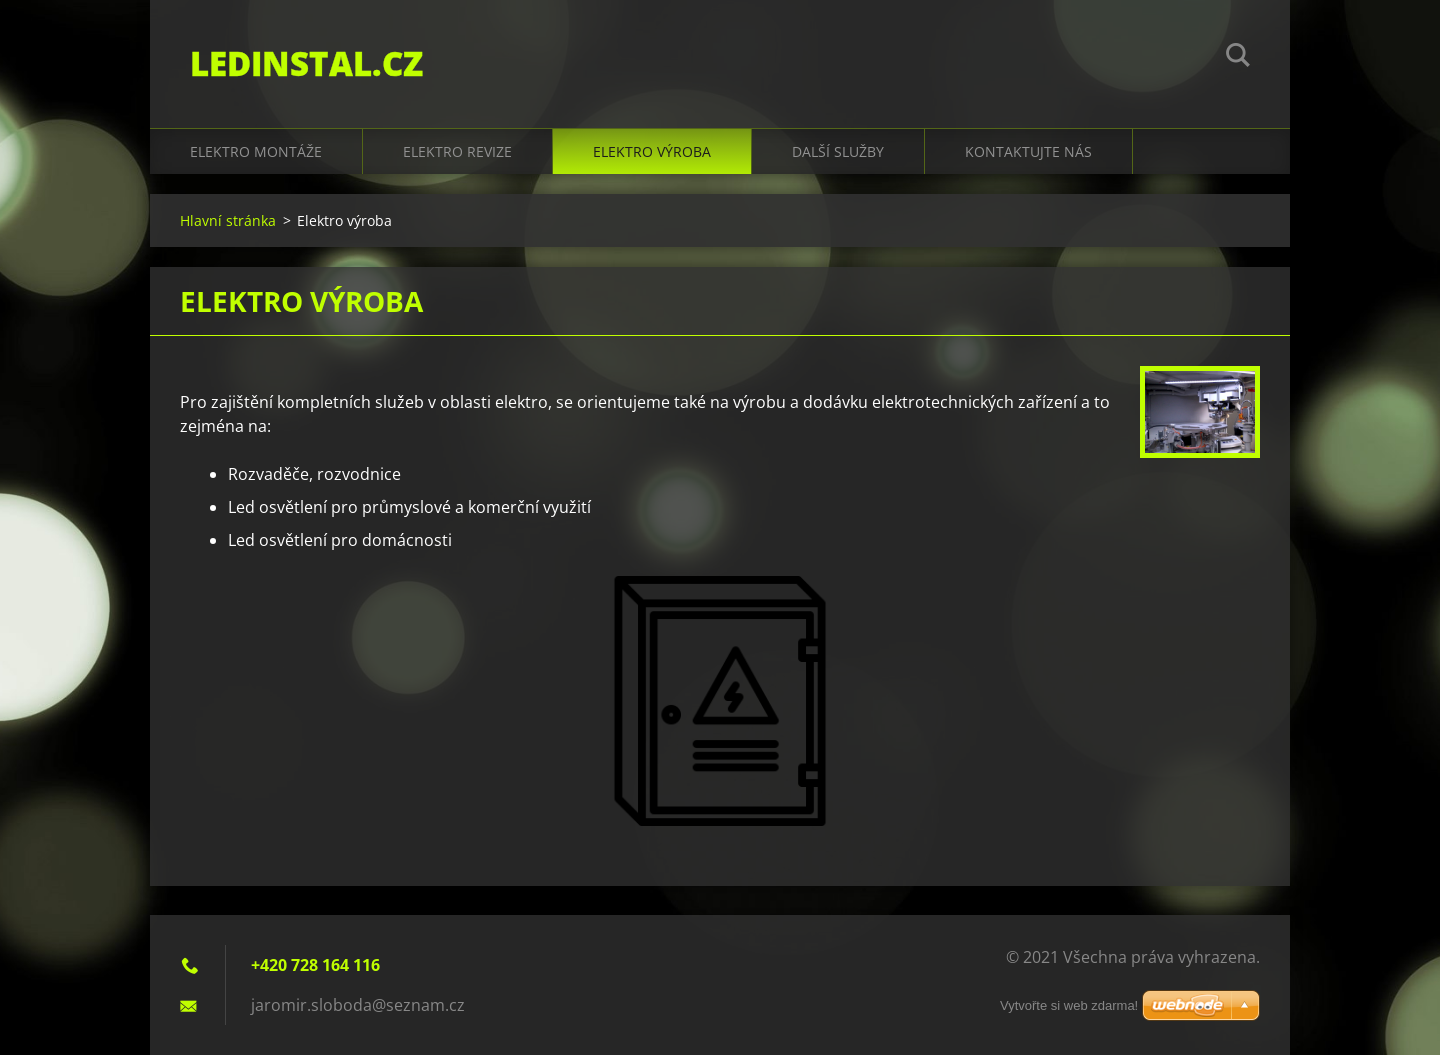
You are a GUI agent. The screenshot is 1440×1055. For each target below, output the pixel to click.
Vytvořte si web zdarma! (1069, 1005)
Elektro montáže (256, 151)
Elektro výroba (652, 151)
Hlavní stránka (228, 220)
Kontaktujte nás (1028, 151)
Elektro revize (457, 151)
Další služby (838, 151)
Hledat (1238, 58)
